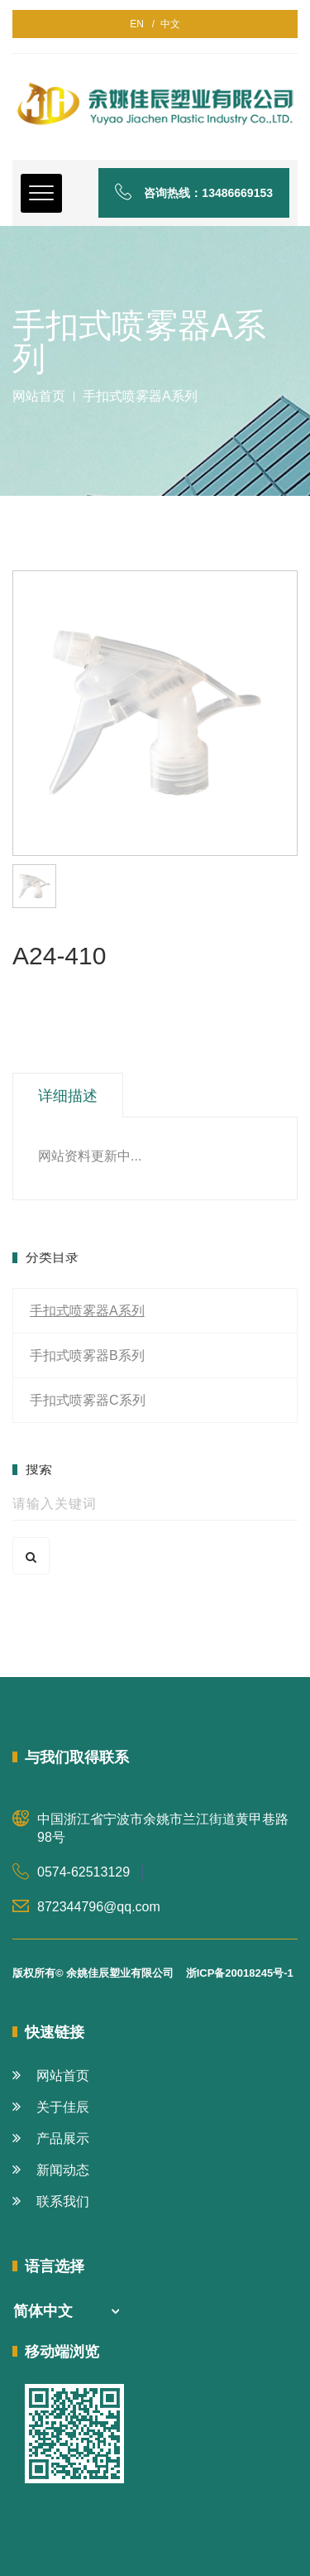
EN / (142, 24)
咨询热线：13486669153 (194, 192)
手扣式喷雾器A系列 (87, 1311)
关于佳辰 (50, 2107)
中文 (167, 24)
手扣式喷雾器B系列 (87, 1355)
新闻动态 (50, 2170)
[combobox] (66, 2312)
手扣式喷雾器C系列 (87, 1400)
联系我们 (50, 2201)
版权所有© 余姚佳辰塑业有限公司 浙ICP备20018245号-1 (152, 1973)
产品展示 (50, 2138)
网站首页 (38, 396)
